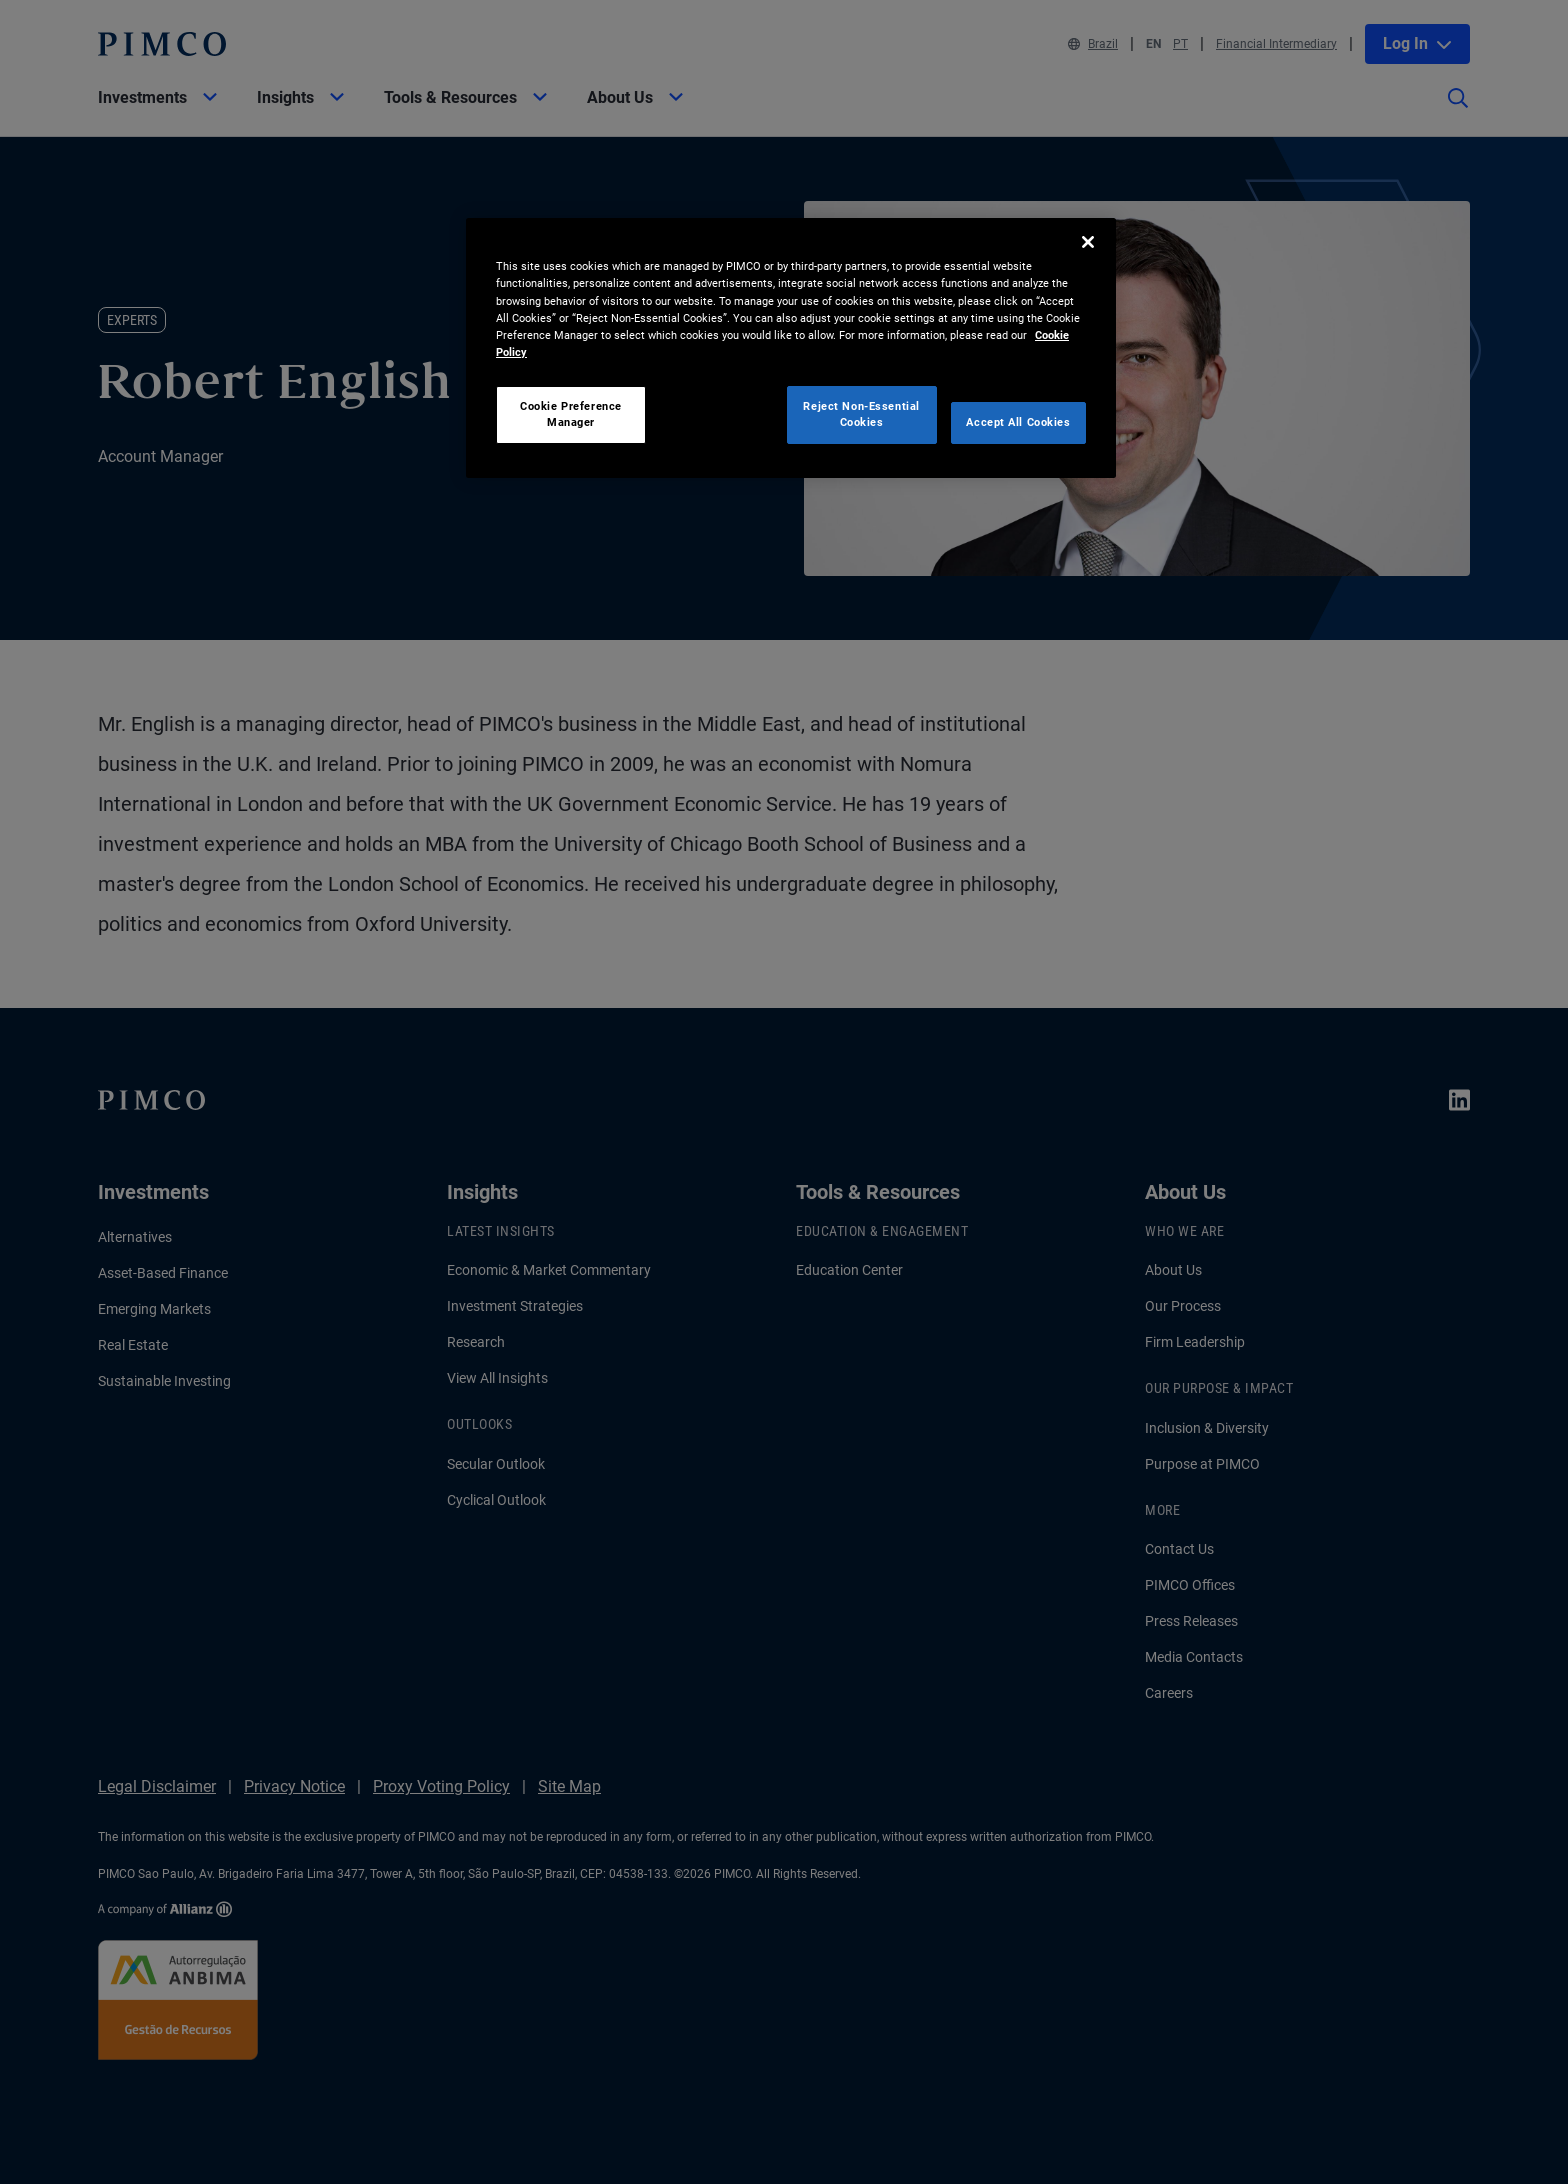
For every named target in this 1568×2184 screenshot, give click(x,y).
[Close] (1088, 242)
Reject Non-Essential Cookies (861, 414)
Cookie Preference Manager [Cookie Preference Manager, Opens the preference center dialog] (571, 414)
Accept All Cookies (1018, 422)
